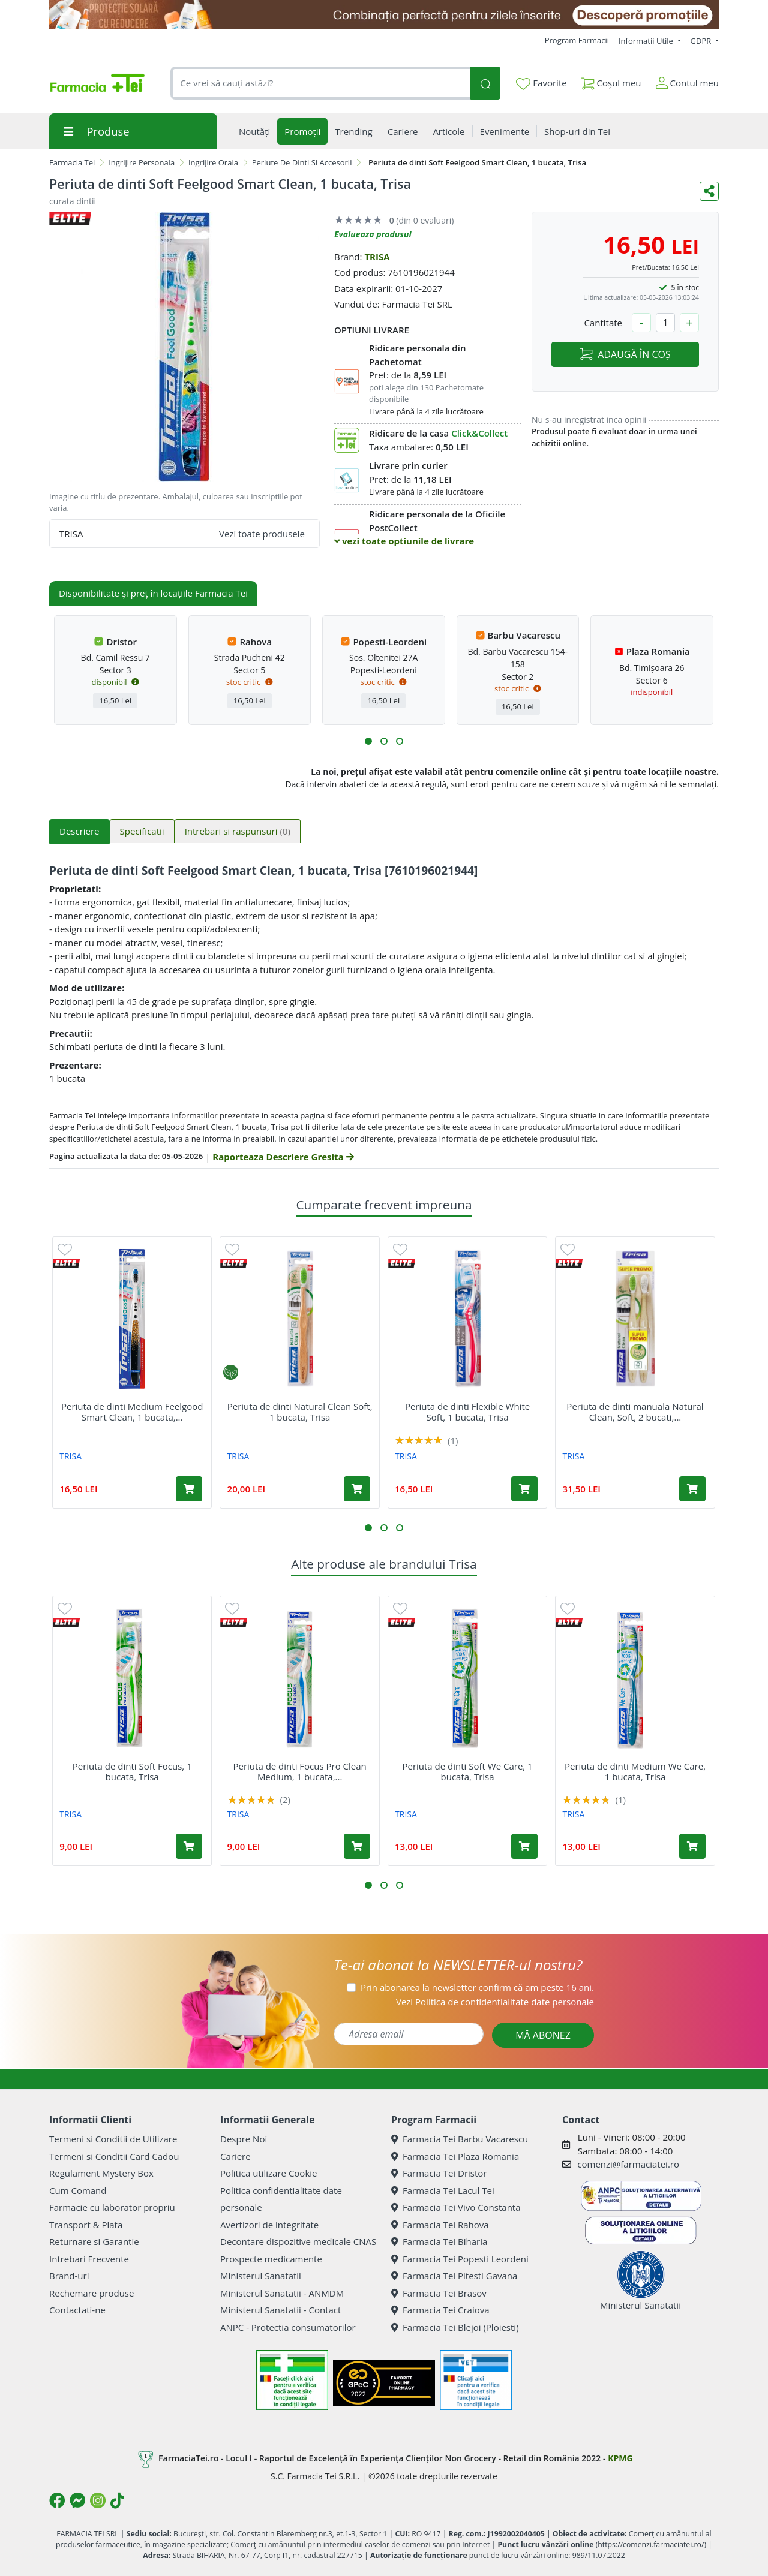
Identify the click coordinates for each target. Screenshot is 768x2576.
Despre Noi (243, 2139)
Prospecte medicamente (271, 2259)
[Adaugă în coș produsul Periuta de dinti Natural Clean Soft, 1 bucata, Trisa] (357, 1488)
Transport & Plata (85, 2225)
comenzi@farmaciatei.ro (628, 2164)
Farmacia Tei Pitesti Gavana (454, 2276)
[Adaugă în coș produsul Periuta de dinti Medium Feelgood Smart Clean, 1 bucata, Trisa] (189, 1488)
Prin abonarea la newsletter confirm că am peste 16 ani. (477, 1987)
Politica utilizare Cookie (268, 2173)
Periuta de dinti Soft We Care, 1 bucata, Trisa (467, 1771)
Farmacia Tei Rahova (440, 2225)
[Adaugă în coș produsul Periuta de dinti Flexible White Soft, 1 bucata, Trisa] (524, 1488)
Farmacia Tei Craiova (440, 2310)
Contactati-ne (77, 2310)
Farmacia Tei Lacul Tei (442, 2190)
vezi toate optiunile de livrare (404, 541)
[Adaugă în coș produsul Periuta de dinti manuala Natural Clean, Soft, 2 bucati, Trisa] (692, 1488)
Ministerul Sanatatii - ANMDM (282, 2293)
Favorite (541, 83)
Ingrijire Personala (142, 162)
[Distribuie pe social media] (709, 191)
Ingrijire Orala (213, 162)
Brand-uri (69, 2276)
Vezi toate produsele (262, 534)
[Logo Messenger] (77, 2500)
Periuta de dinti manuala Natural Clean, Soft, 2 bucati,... (634, 1411)
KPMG (620, 2458)
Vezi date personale (495, 2002)
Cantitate (603, 323)
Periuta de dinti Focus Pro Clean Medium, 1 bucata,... (299, 1771)
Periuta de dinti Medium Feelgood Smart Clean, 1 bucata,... (132, 1411)
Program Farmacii (577, 40)
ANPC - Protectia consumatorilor (288, 2327)
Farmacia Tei (72, 162)
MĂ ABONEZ (543, 2035)
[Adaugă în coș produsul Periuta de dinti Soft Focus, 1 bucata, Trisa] (189, 1846)
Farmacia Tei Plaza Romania (455, 2156)
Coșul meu (611, 80)
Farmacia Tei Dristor (439, 2173)
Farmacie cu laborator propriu (112, 2207)
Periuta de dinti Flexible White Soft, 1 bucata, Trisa (467, 1411)
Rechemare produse (91, 2293)
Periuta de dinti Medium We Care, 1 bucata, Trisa (635, 1771)
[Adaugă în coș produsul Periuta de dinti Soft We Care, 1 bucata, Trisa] (524, 1846)
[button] (368, 741)
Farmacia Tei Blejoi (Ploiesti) (455, 2327)
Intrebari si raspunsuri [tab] (237, 831)
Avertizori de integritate (269, 2225)
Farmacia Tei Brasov (439, 2293)
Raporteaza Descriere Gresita (282, 1157)
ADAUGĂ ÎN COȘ (625, 354)
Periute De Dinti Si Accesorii (302, 162)
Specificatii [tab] (142, 831)
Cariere (235, 2156)
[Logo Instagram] (98, 2500)
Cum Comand (78, 2190)
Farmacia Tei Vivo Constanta (456, 2207)
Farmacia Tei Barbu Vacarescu (459, 2139)
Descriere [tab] (79, 831)
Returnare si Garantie (94, 2241)
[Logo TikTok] (117, 2500)
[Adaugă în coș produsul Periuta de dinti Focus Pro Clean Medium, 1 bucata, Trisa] (357, 1846)
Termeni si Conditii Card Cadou (114, 2156)
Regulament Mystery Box (101, 2173)
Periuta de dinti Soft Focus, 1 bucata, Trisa (132, 1771)
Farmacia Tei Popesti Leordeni (460, 2259)
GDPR (702, 40)
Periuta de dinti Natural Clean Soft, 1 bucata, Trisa (300, 1411)
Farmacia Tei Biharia (439, 2241)
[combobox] (320, 83)
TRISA (376, 257)
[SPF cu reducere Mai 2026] (384, 14)
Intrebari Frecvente (89, 2259)
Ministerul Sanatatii (260, 2276)
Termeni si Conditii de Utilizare (113, 2139)
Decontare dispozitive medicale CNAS (298, 2241)
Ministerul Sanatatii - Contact (280, 2310)
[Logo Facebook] (57, 2500)
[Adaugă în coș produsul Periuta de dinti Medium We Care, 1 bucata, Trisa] (692, 1846)
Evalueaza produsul (373, 234)
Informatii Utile (647, 40)
